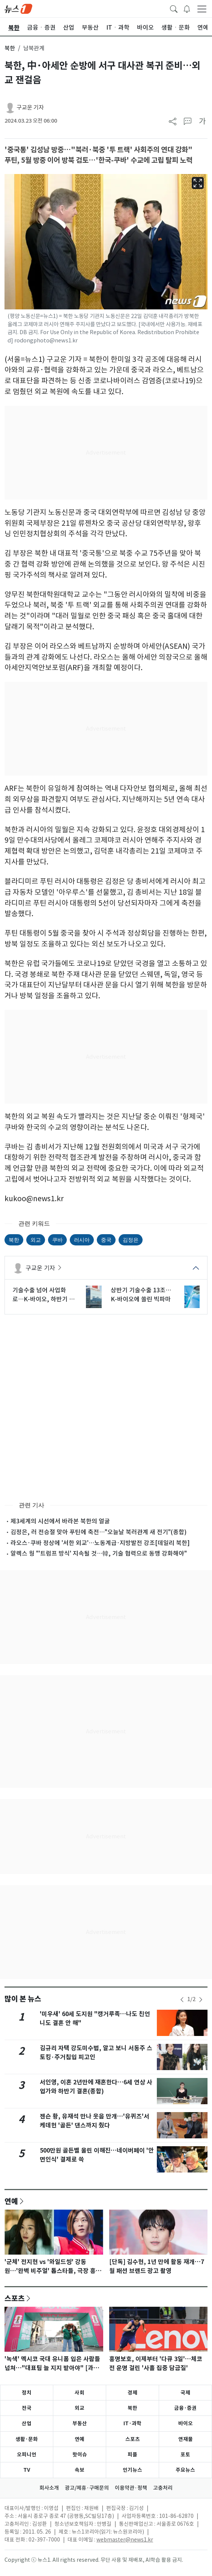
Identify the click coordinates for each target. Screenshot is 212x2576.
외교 (35, 1240)
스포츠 (15, 2298)
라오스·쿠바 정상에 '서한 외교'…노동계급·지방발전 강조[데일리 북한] (100, 1543)
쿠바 (57, 1240)
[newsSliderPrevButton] (182, 1999)
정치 (27, 2392)
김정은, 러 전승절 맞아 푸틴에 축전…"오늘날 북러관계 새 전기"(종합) (98, 1532)
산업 (27, 2423)
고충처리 (163, 2487)
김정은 (130, 1240)
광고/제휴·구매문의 (87, 2487)
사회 (79, 2392)
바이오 (185, 2423)
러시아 (82, 1240)
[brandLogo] (18, 8)
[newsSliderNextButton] (200, 1999)
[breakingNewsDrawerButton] (187, 8)
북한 (10, 48)
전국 (27, 2408)
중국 (106, 1240)
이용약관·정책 (131, 2487)
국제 (185, 2392)
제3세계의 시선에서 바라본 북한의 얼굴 (60, 1521)
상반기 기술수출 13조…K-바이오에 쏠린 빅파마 (141, 1294)
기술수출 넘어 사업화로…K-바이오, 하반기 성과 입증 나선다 (43, 1295)
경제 (132, 2392)
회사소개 (49, 2487)
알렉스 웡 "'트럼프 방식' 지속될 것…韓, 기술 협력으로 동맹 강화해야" (99, 1553)
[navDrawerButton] (201, 9)
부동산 (79, 2423)
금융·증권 (185, 2408)
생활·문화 (26, 2439)
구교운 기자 (30, 107)
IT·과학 (132, 2423)
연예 (11, 2201)
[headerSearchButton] (173, 8)
